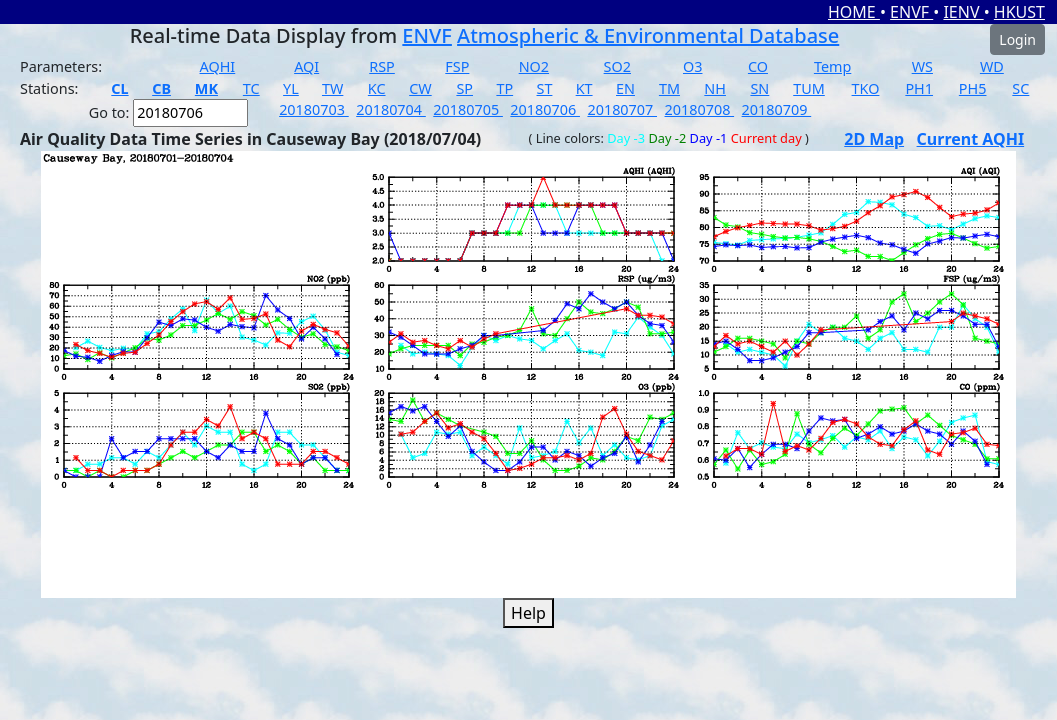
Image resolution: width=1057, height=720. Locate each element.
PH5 (973, 88)
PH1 (919, 88)
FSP (457, 66)
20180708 (700, 109)
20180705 (468, 109)
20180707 (622, 109)
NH (715, 88)
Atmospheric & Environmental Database (648, 35)
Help (528, 613)
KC (377, 88)
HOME (854, 12)
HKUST (1019, 12)
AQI (306, 66)
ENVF (911, 12)
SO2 (617, 66)
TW (332, 88)
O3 (692, 66)
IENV (963, 12)
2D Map (874, 139)
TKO (866, 88)
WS (922, 66)
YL (291, 88)
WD (992, 66)
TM (669, 88)
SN (759, 88)
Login (1017, 39)
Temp (832, 66)
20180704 (391, 109)
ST (545, 88)
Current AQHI (971, 139)
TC (251, 88)
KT (584, 88)
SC (1020, 88)
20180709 (777, 109)
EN (625, 88)
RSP (382, 66)
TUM (809, 88)
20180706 (545, 109)
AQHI (218, 66)
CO (758, 66)
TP (504, 88)
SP (464, 88)
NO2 (534, 66)
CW (420, 88)
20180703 (314, 109)
